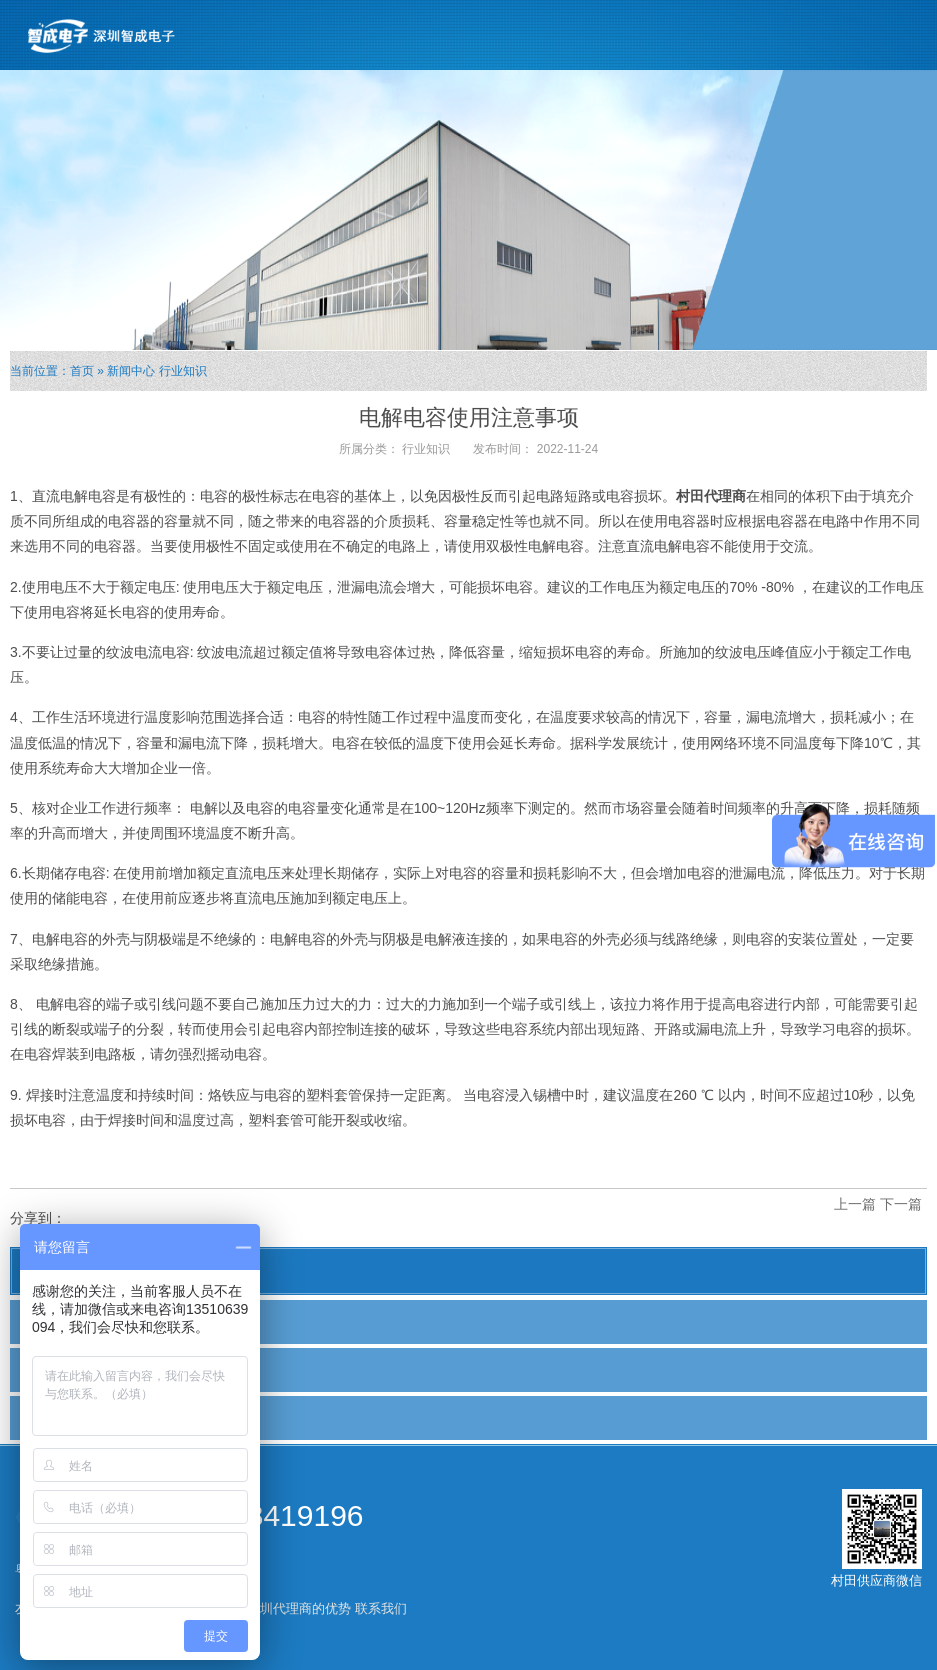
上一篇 (855, 1204)
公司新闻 (57, 1321)
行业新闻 (57, 1369)
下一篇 (901, 1204)
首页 (82, 371)
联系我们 (381, 1608)
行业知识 (183, 371)
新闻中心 (131, 371)
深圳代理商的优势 (299, 1608)
